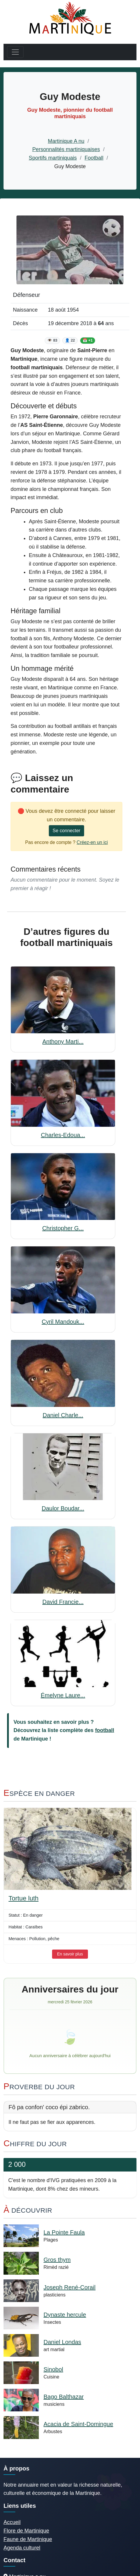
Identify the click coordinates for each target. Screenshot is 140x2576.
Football (94, 158)
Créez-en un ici (92, 842)
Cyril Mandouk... (63, 1321)
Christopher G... (63, 1228)
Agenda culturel (22, 2548)
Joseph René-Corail (70, 2287)
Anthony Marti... (63, 1041)
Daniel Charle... (63, 1415)
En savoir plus (70, 1954)
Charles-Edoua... (63, 1135)
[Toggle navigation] (15, 52)
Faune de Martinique (28, 2539)
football (104, 1730)
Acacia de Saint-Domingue (78, 2424)
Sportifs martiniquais (53, 158)
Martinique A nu (66, 141)
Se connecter (66, 830)
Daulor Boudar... (63, 1508)
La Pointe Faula (64, 2232)
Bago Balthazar (64, 2396)
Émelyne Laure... (63, 1695)
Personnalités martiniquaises (66, 149)
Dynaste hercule (65, 2314)
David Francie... (63, 1602)
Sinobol (53, 2369)
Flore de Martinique (26, 2531)
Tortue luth (24, 1898)
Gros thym (57, 2259)
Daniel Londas (62, 2342)
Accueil (12, 2522)
